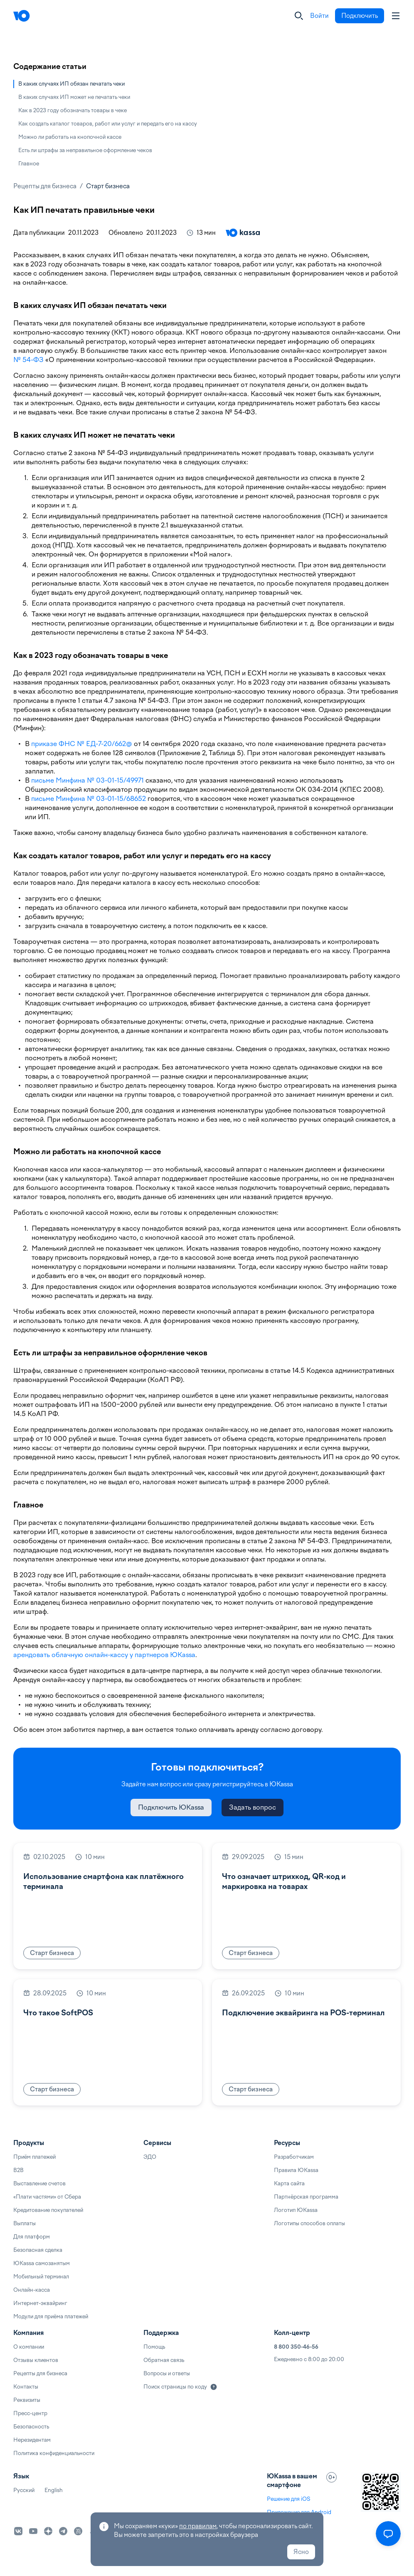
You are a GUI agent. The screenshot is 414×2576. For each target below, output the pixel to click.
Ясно (301, 2552)
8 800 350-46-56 (296, 2347)
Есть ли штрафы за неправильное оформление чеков (85, 150)
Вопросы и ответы (166, 2373)
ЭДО (149, 2157)
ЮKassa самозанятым (41, 2263)
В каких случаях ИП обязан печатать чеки (71, 84)
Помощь (154, 2347)
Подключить (359, 16)
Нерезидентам (32, 2440)
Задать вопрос (252, 1807)
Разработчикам (294, 2157)
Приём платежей (34, 2157)
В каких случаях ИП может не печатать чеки (74, 97)
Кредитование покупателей (48, 2210)
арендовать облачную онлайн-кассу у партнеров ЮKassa (104, 1655)
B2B (18, 2170)
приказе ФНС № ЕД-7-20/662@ (81, 744)
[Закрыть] (299, 16)
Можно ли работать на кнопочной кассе (69, 137)
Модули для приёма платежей (50, 2316)
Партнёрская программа (306, 2197)
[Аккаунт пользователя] (396, 16)
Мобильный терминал (41, 2276)
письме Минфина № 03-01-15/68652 (88, 799)
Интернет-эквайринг (40, 2303)
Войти (319, 16)
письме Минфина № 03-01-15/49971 (87, 780)
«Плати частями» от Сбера (47, 2197)
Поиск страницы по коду (175, 2387)
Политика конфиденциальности (53, 2453)
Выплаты (24, 2223)
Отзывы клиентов (35, 2360)
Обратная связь (163, 2360)
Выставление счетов (39, 2183)
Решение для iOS (288, 2499)
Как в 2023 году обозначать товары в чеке (72, 110)
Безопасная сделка (37, 2250)
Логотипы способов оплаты (309, 2223)
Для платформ (31, 2237)
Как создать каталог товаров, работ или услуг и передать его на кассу (107, 124)
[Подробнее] (213, 2387)
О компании (28, 2347)
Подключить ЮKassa (171, 1807)
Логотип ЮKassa (296, 2210)
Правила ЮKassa (296, 2170)
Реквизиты (26, 2400)
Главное (28, 163)
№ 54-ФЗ (28, 360)
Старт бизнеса (108, 186)
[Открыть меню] (388, 2533)
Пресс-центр (30, 2413)
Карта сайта (289, 2183)
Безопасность (31, 2426)
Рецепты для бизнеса (44, 186)
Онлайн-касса (31, 2290)
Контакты (25, 2387)
